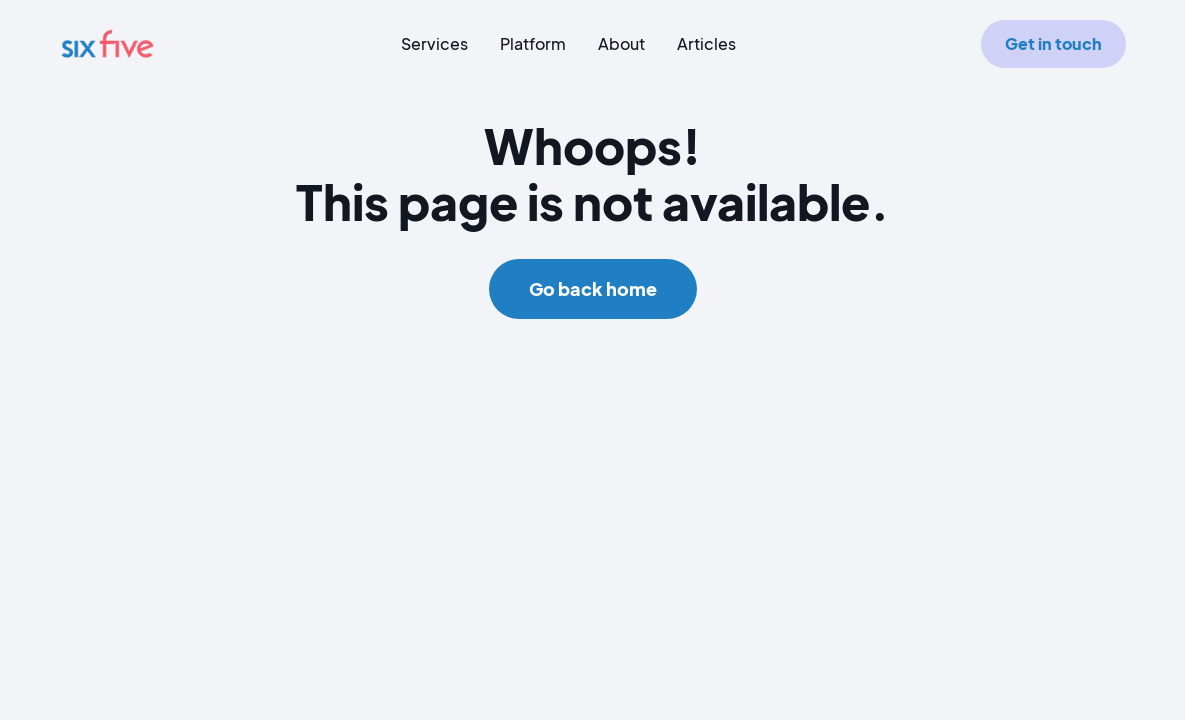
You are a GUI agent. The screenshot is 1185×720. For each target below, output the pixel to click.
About (621, 43)
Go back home (593, 288)
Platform (533, 43)
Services (434, 43)
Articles (706, 43)
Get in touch (1053, 43)
